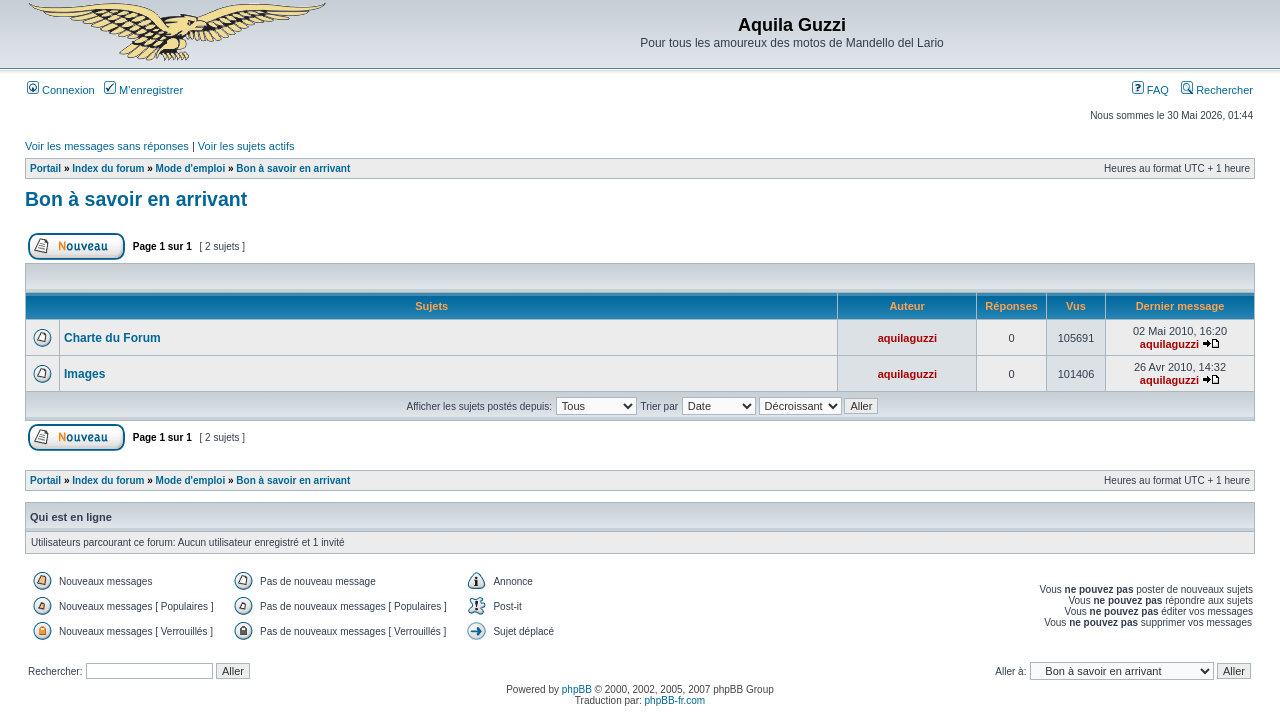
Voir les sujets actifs (246, 146)
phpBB (577, 689)
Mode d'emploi (191, 168)
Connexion (61, 90)
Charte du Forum (112, 338)
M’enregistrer (143, 90)
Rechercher (1217, 90)
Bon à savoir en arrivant (293, 168)
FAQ (1150, 90)
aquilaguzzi (907, 338)
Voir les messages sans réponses (107, 146)
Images (84, 374)
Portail (45, 168)
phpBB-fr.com (675, 700)
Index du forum (108, 168)
